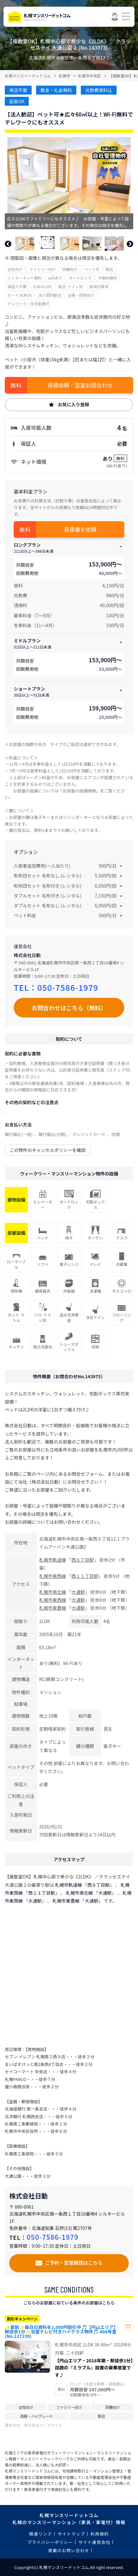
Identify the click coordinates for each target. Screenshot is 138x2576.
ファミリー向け (42, 269)
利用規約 (99, 2534)
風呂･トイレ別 (70, 286)
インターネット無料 (24, 277)
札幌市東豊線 (52, 1608)
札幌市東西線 (52, 1576)
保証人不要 (17, 286)
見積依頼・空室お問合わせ (80, 385)
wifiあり (55, 277)
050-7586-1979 (67, 987)
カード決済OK (19, 295)
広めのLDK (42, 286)
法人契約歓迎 (49, 295)
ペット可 (91, 269)
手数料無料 (107, 277)
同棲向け (70, 269)
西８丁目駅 (83, 1560)
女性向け (15, 269)
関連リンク (40, 2534)
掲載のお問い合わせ (68, 2550)
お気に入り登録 (73, 404)
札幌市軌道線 (52, 1560)
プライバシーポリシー (50, 2542)
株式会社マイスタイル (43, 2425)
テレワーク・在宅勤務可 (28, 303)
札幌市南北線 (52, 1592)
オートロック (80, 277)
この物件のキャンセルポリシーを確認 (48, 1150)
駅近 (109, 269)
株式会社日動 (27, 955)
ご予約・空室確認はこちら (73, 2262)
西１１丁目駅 (85, 1576)
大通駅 (78, 1592)
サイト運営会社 (94, 2542)
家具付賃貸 (99, 286)
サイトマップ (71, 2534)
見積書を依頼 (80, 529)
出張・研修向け (81, 295)
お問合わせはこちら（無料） (69, 1008)
